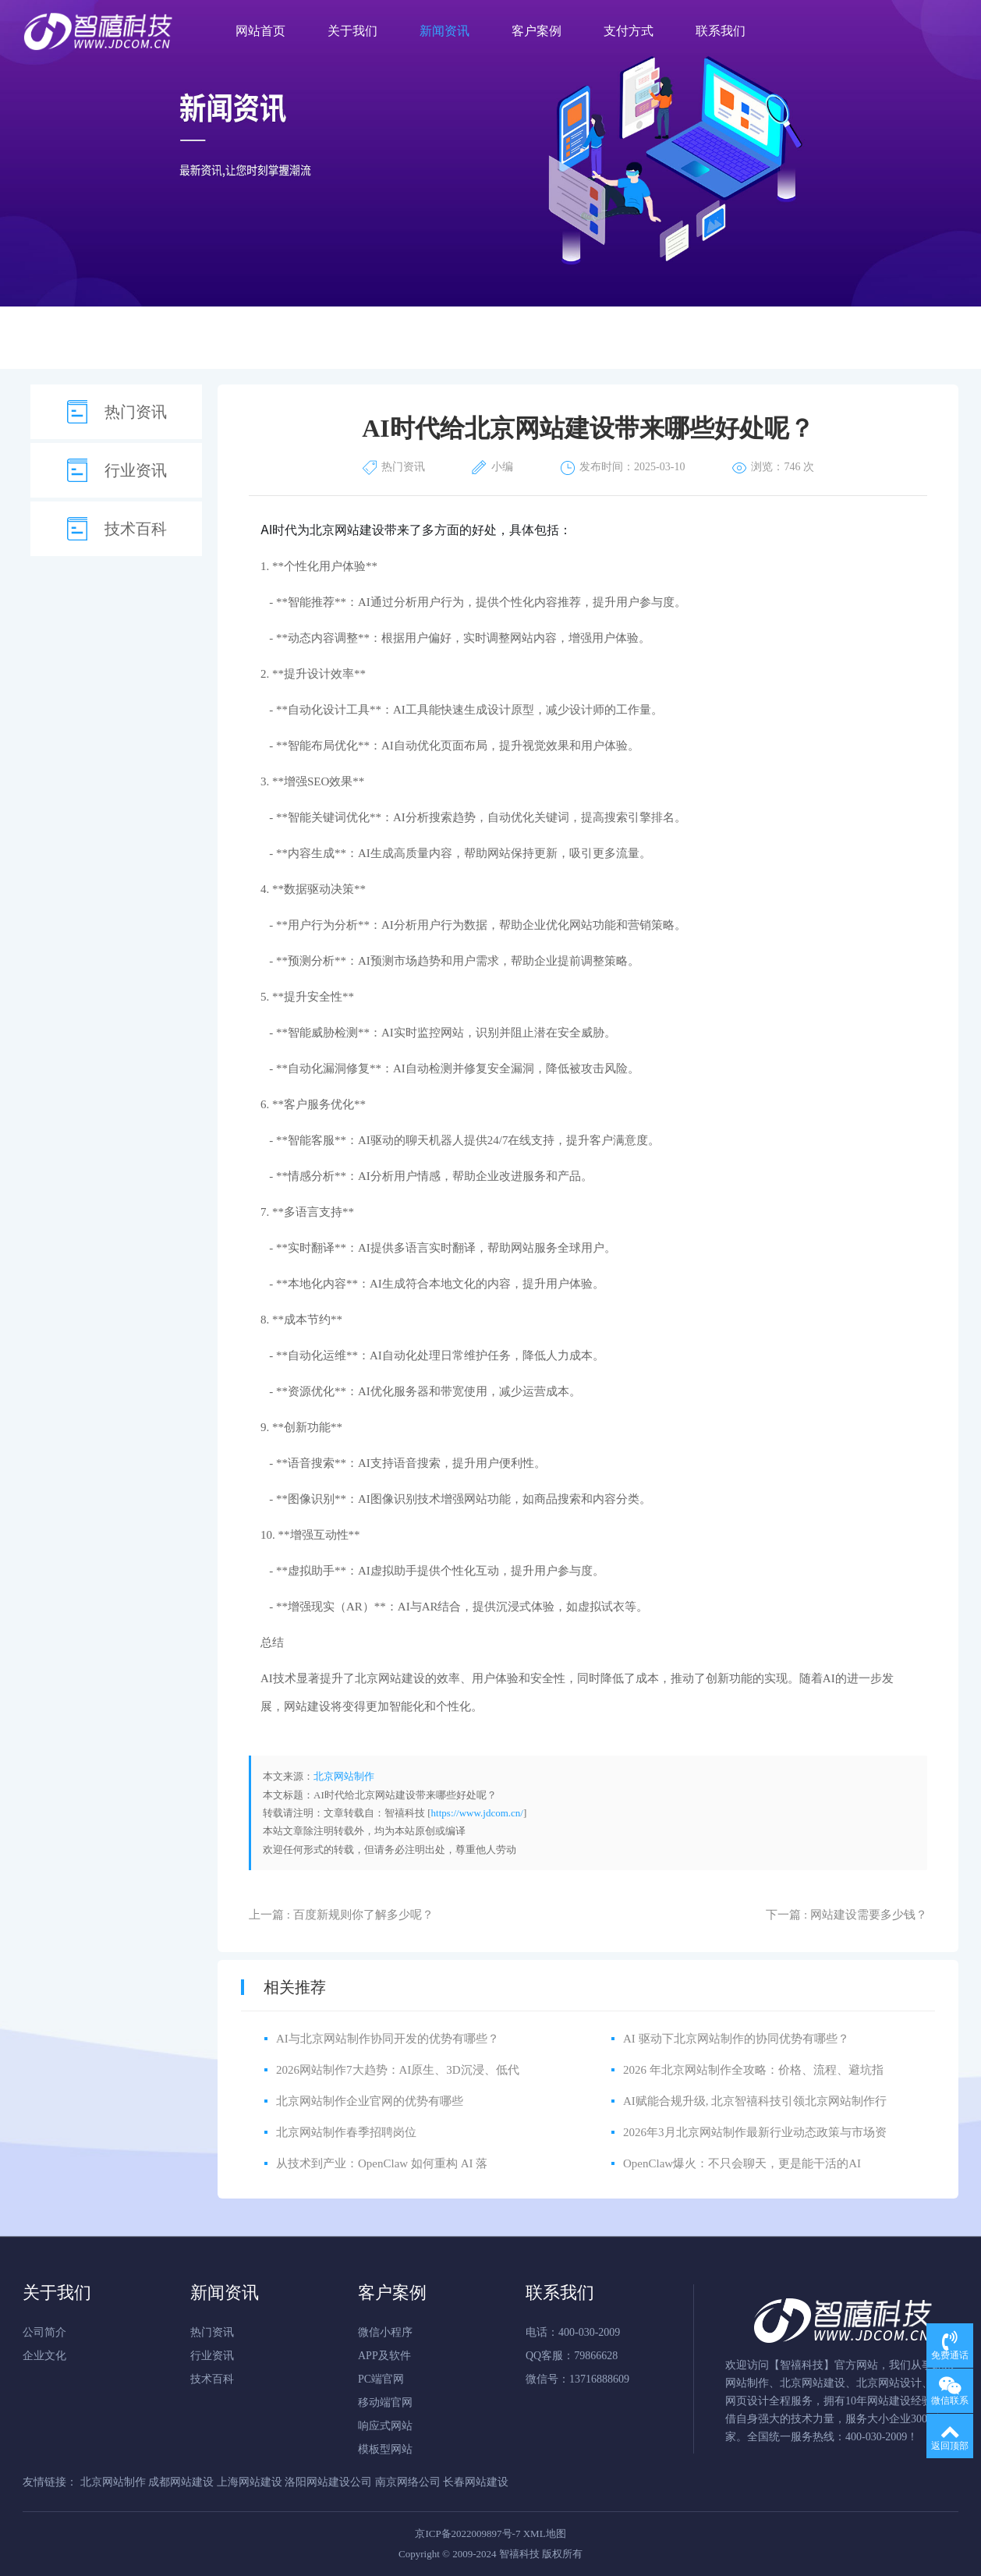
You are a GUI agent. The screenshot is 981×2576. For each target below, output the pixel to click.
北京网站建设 (347, 529)
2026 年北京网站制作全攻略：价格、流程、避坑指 (753, 2070)
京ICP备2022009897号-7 (467, 2533)
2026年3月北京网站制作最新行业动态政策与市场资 (755, 2132)
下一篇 (846, 1914)
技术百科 (135, 528)
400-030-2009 (876, 2437)
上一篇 (341, 1914)
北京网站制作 (343, 1776)
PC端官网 (381, 2379)
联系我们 (720, 30)
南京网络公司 (409, 2482)
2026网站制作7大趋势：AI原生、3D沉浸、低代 (397, 2070)
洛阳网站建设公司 (330, 2482)
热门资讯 (135, 411)
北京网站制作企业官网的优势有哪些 (369, 2101)
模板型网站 (385, 2449)
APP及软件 (384, 2356)
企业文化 (44, 2356)
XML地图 (544, 2533)
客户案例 (536, 30)
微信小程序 (385, 2332)
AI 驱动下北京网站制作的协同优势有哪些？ (736, 2038)
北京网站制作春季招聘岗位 (346, 2132)
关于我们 (352, 30)
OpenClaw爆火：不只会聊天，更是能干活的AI (742, 2163)
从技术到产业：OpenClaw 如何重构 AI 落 (381, 2163)
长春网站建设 (475, 2482)
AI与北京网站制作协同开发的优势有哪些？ (387, 2038)
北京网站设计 (889, 2383)
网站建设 (889, 2401)
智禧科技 (801, 2365)
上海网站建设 (251, 2482)
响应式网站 (385, 2426)
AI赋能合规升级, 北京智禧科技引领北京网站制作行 (755, 2101)
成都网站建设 (182, 2482)
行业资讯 (135, 470)
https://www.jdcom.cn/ (477, 1813)
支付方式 (628, 30)
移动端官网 (385, 2402)
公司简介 (44, 2332)
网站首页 (260, 30)
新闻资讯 (444, 30)
